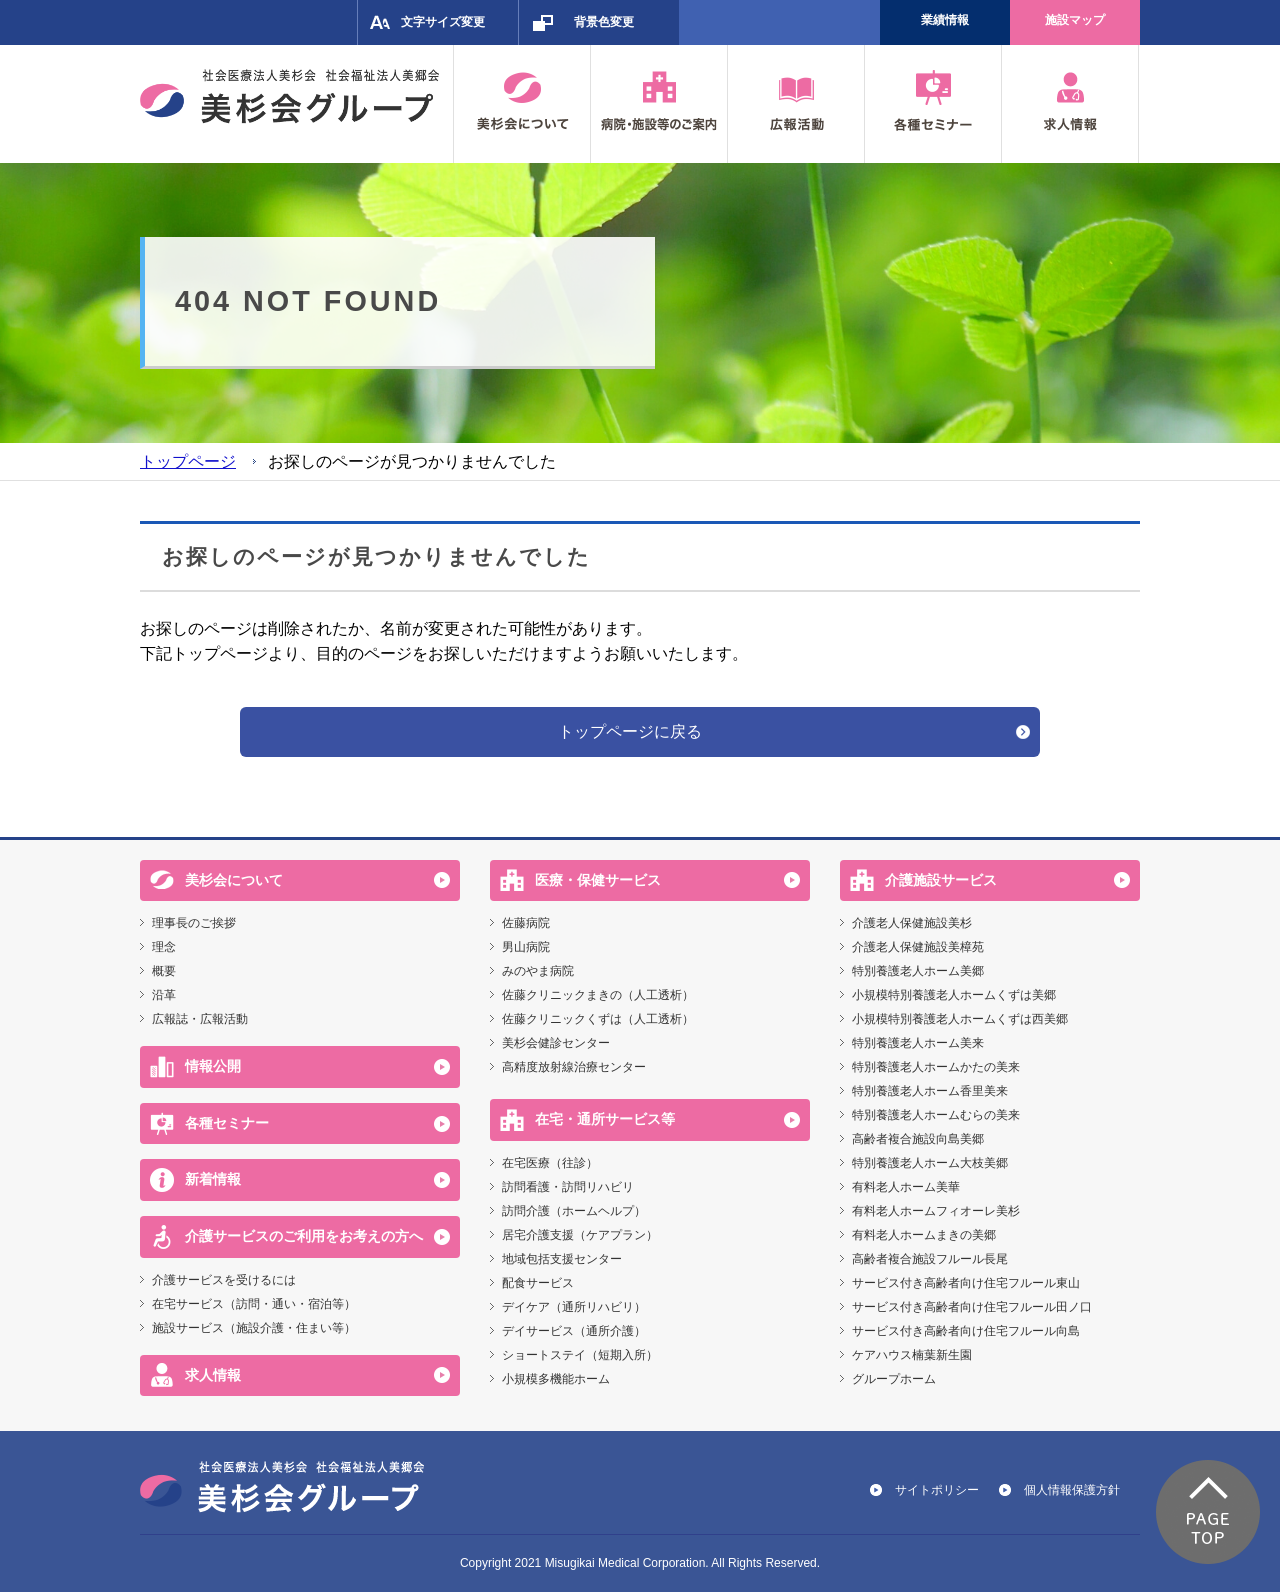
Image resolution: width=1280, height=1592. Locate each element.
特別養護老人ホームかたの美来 (936, 1067)
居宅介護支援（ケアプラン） (580, 1235)
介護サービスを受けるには (224, 1280)
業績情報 (945, 20)
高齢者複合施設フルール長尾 (930, 1259)
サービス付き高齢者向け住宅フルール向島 (966, 1331)
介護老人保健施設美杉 (912, 923)
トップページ (188, 461)
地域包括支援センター (562, 1259)
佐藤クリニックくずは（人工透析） (598, 1019)
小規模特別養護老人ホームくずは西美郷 (960, 1019)
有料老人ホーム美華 (906, 1187)
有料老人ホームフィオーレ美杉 (936, 1211)
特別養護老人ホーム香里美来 (930, 1091)
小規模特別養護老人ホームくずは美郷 (954, 995)
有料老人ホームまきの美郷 (924, 1235)
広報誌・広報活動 (200, 1019)
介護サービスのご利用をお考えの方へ (304, 1236)
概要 (164, 971)
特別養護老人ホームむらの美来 (936, 1115)
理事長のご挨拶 (194, 923)
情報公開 (213, 1066)
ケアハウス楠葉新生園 (912, 1355)
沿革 (164, 995)
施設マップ (1075, 20)
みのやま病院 (538, 971)
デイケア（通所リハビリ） (574, 1307)
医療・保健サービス (598, 880)
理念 (164, 947)
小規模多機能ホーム (556, 1379)
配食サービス (538, 1283)
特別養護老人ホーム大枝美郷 (930, 1163)
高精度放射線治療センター (574, 1067)
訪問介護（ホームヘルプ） (574, 1211)
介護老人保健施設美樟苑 (918, 947)
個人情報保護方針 (1072, 1490)
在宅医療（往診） (550, 1163)
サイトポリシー (937, 1490)
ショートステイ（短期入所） (580, 1355)
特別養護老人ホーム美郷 (918, 971)
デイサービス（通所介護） (574, 1331)
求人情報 (213, 1375)
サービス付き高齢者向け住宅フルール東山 (966, 1283)
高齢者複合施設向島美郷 (918, 1139)
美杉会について (234, 880)
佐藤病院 (526, 923)
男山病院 (526, 947)
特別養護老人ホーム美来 (918, 1043)
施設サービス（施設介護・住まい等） (254, 1328)
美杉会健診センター (556, 1043)
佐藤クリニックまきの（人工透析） (598, 995)
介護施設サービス (941, 880)
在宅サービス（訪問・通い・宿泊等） (254, 1304)
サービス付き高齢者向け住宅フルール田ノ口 (972, 1307)
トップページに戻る (630, 731)
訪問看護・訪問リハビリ (568, 1187)
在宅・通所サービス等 (605, 1119)
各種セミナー (227, 1123)
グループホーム (894, 1379)
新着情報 (213, 1179)
